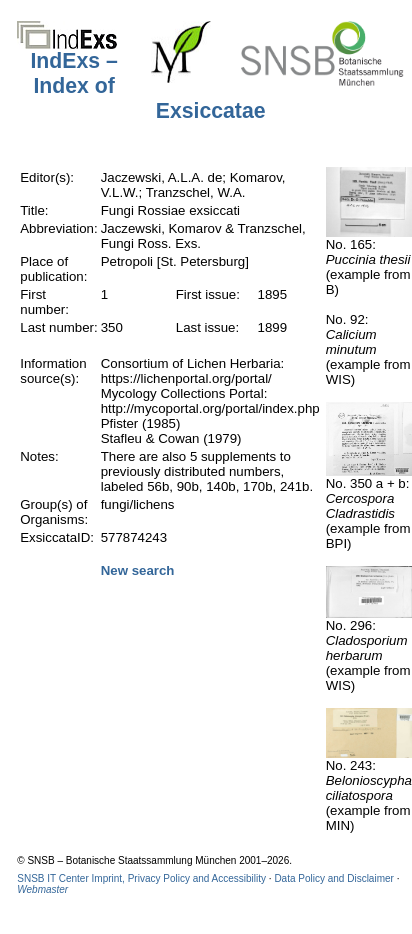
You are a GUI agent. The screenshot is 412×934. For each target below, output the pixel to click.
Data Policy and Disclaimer (334, 878)
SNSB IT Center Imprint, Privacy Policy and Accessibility (141, 878)
